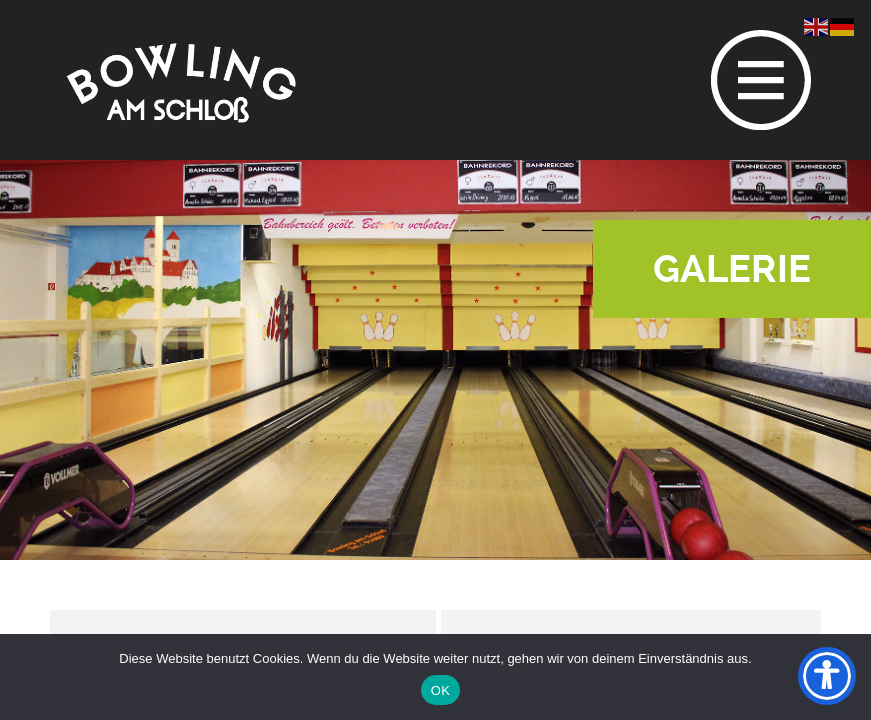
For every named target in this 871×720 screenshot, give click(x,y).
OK (440, 690)
